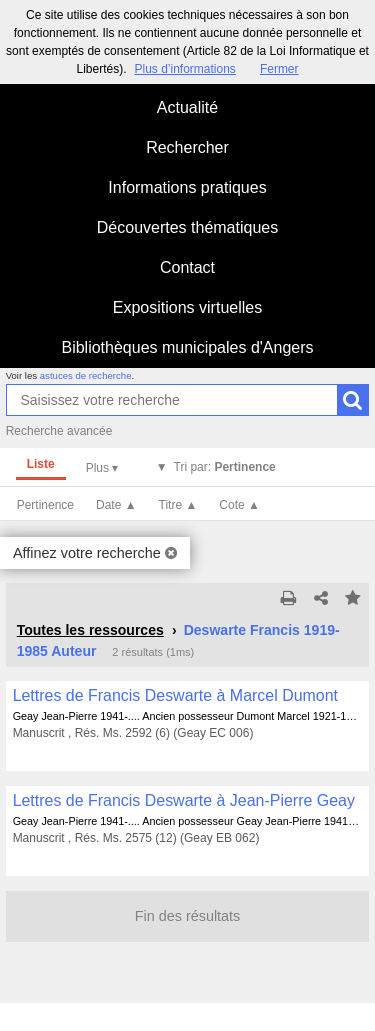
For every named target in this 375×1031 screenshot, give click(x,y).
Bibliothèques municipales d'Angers (187, 347)
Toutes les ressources (90, 630)
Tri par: (225, 467)
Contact (187, 267)
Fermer (279, 69)
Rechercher (187, 147)
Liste (41, 464)
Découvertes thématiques (187, 227)
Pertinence (45, 505)
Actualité (187, 107)
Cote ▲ (239, 505)
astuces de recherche (86, 375)
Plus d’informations (184, 69)
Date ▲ (116, 505)
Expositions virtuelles (187, 307)
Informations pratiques (187, 187)
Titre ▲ (178, 505)
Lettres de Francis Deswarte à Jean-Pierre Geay (184, 800)
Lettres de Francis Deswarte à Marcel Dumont (175, 695)
